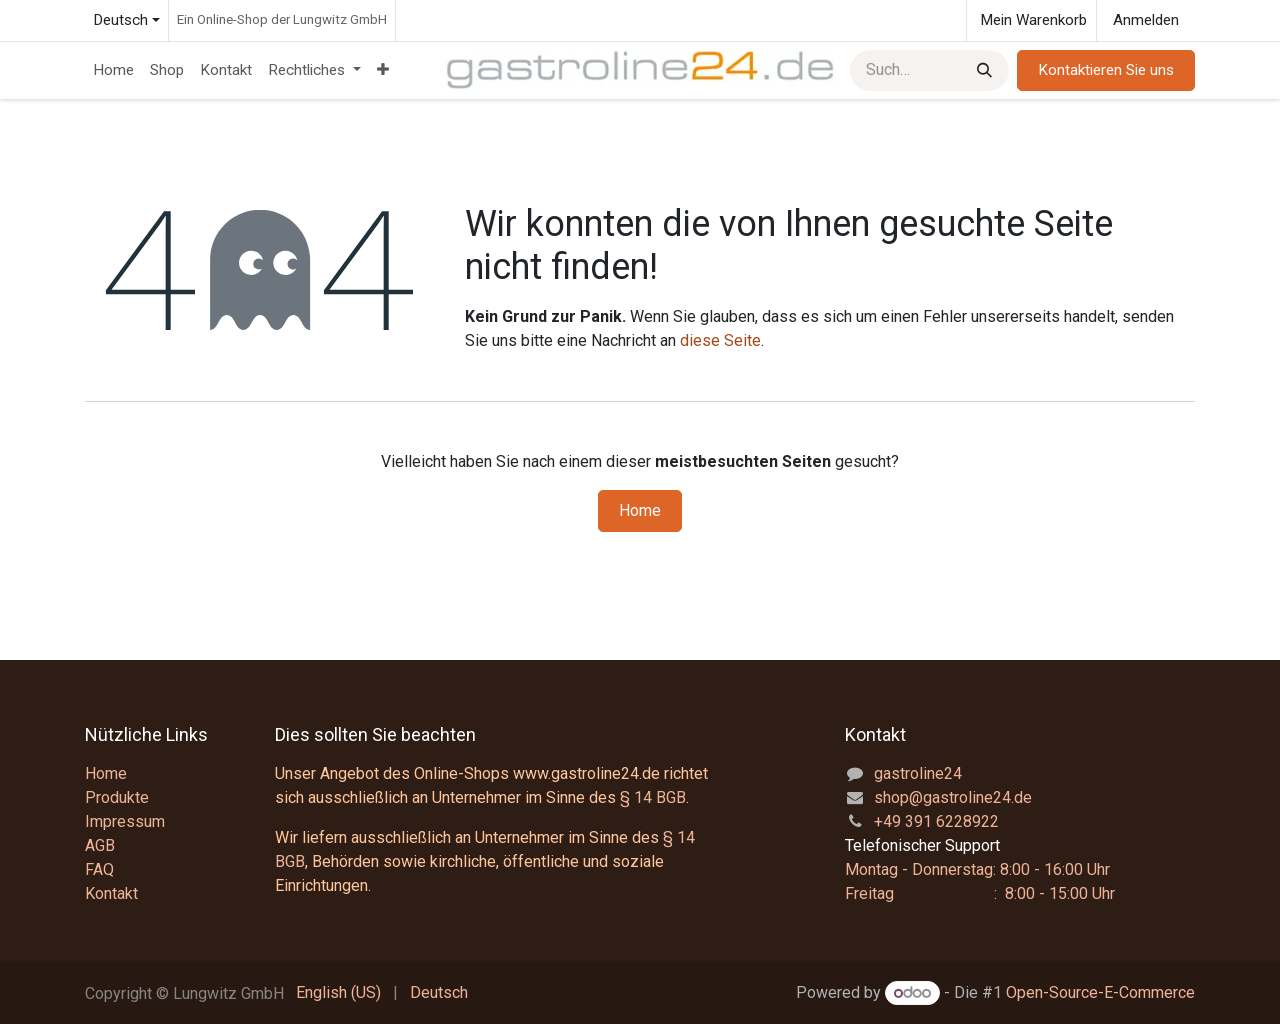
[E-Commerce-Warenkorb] (1031, 20)
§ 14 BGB (653, 797)
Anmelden (1146, 20)
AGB (100, 845)
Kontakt (111, 893)
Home (640, 510)
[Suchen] (982, 70)
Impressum (125, 821)
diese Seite (720, 340)
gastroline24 (918, 773)
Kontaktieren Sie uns (1106, 70)
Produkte (117, 797)
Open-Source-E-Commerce (1100, 992)
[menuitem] (113, 70)
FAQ (99, 869)
